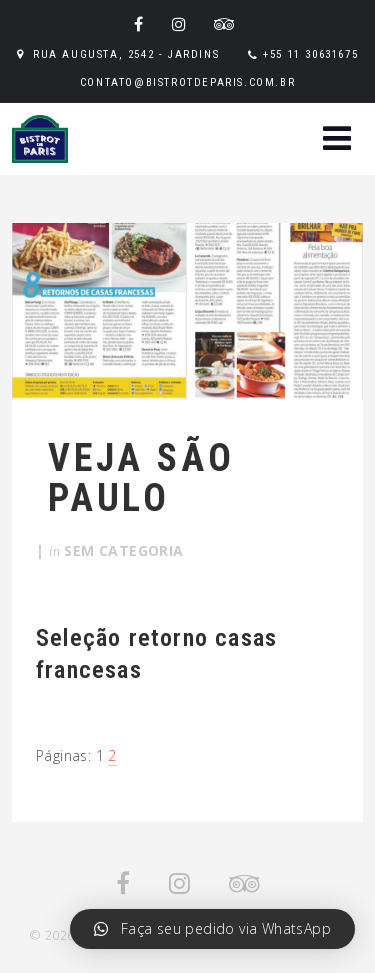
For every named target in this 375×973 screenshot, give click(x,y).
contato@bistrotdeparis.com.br (187, 82)
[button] (337, 140)
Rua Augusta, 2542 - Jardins (126, 54)
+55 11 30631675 (310, 54)
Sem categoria (123, 550)
